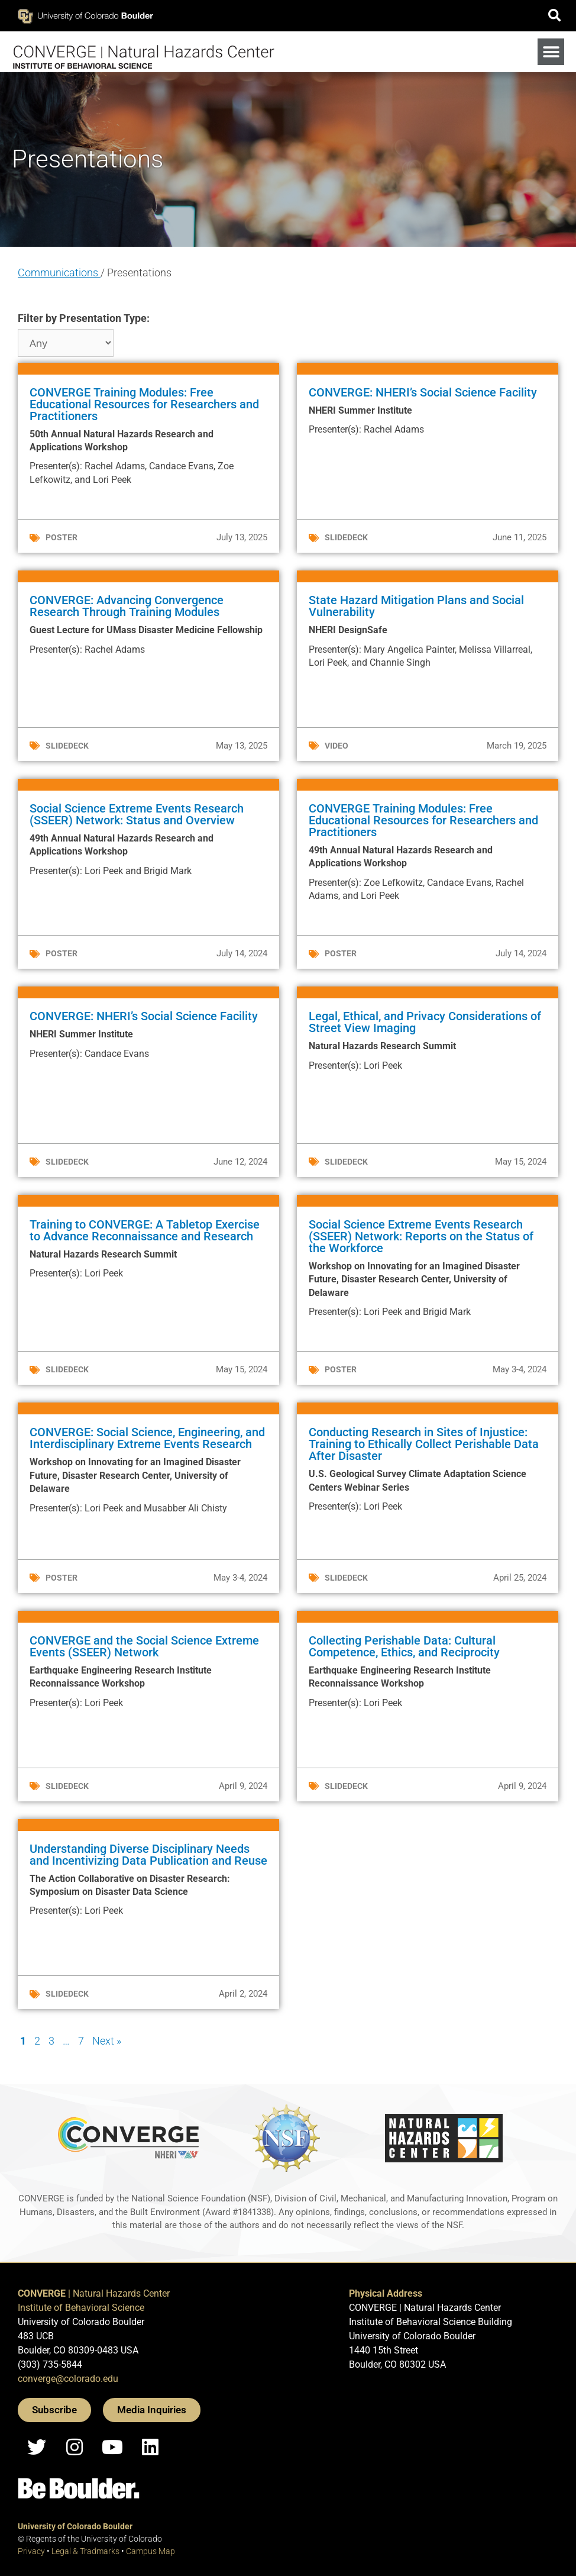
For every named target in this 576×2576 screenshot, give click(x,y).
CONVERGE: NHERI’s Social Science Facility (423, 392)
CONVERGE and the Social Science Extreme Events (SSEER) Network (144, 1646)
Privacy (31, 2551)
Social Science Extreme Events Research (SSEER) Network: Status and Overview (137, 814)
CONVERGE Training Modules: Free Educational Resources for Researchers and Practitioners (144, 404)
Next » (106, 2041)
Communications (59, 272)
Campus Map (150, 2551)
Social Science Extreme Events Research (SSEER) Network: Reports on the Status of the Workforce (421, 1236)
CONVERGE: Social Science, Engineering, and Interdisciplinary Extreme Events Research (147, 1438)
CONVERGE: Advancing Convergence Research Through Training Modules (127, 606)
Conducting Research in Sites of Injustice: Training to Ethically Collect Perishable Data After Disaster (424, 1444)
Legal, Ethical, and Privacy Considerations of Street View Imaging (425, 1022)
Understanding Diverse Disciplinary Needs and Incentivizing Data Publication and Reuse (148, 1855)
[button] (554, 15)
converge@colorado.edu (68, 2378)
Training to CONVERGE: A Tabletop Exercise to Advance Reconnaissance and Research (145, 1230)
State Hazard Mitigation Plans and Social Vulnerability (416, 606)
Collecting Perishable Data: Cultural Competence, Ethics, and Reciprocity (404, 1646)
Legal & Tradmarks (85, 2551)
